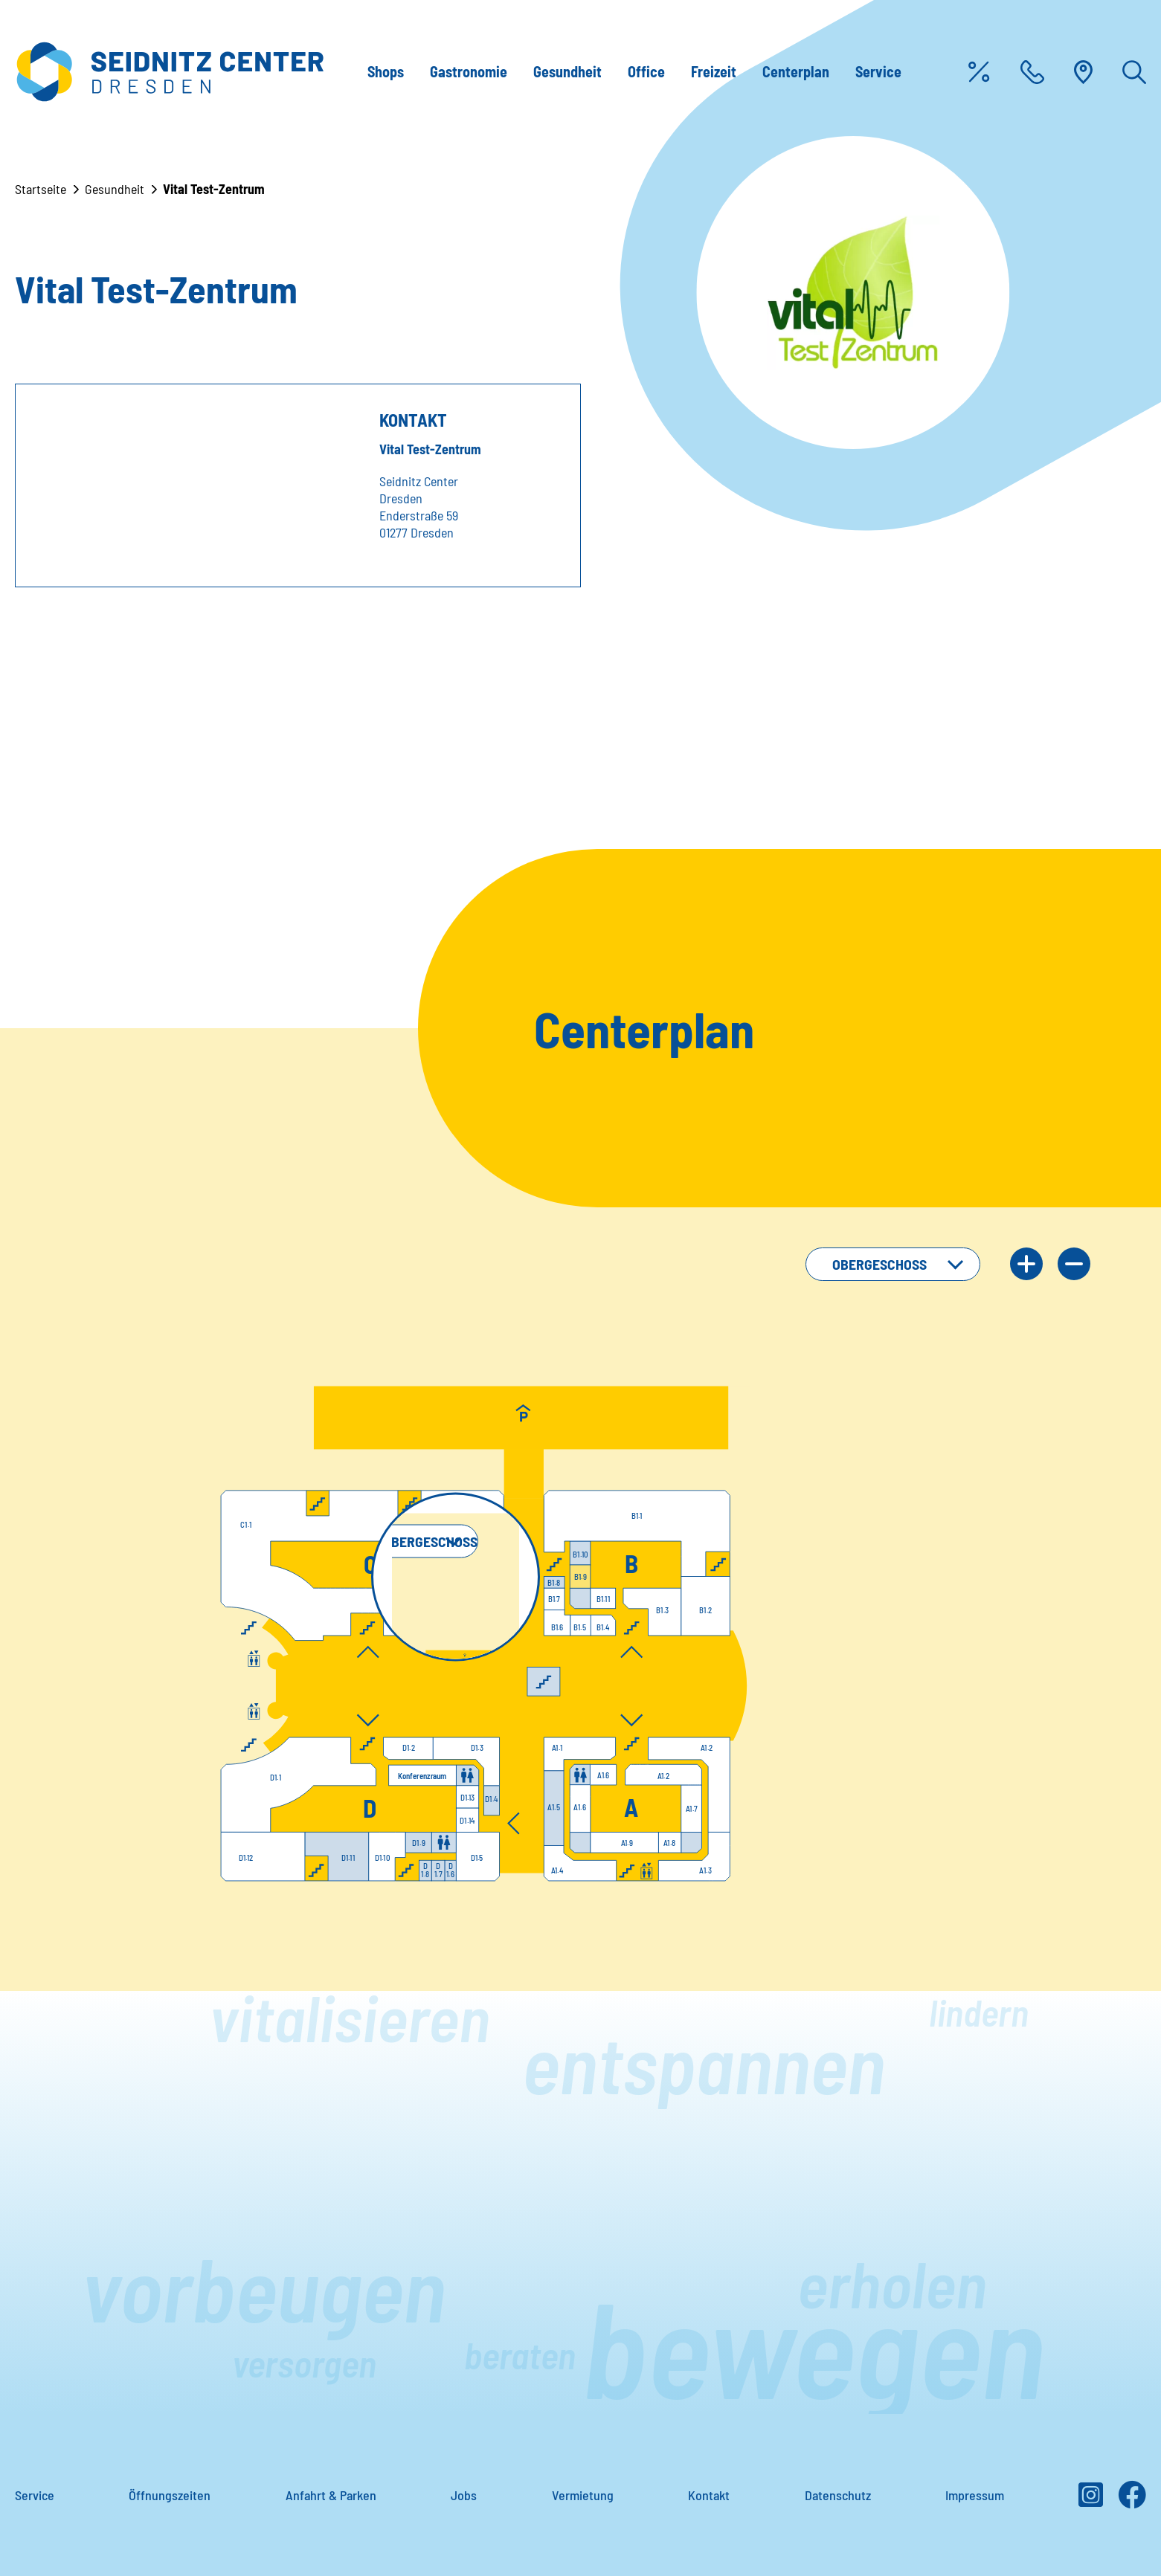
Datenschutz (838, 2495)
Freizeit (713, 71)
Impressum (974, 2495)
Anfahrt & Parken (331, 2495)
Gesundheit (567, 71)
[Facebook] (1132, 2500)
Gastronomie (468, 71)
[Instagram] (1090, 2500)
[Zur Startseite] (169, 71)
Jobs (464, 2495)
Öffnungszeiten (169, 2495)
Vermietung (583, 2495)
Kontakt (709, 2495)
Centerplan (795, 71)
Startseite (40, 189)
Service (878, 71)
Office (646, 71)
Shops (385, 71)
